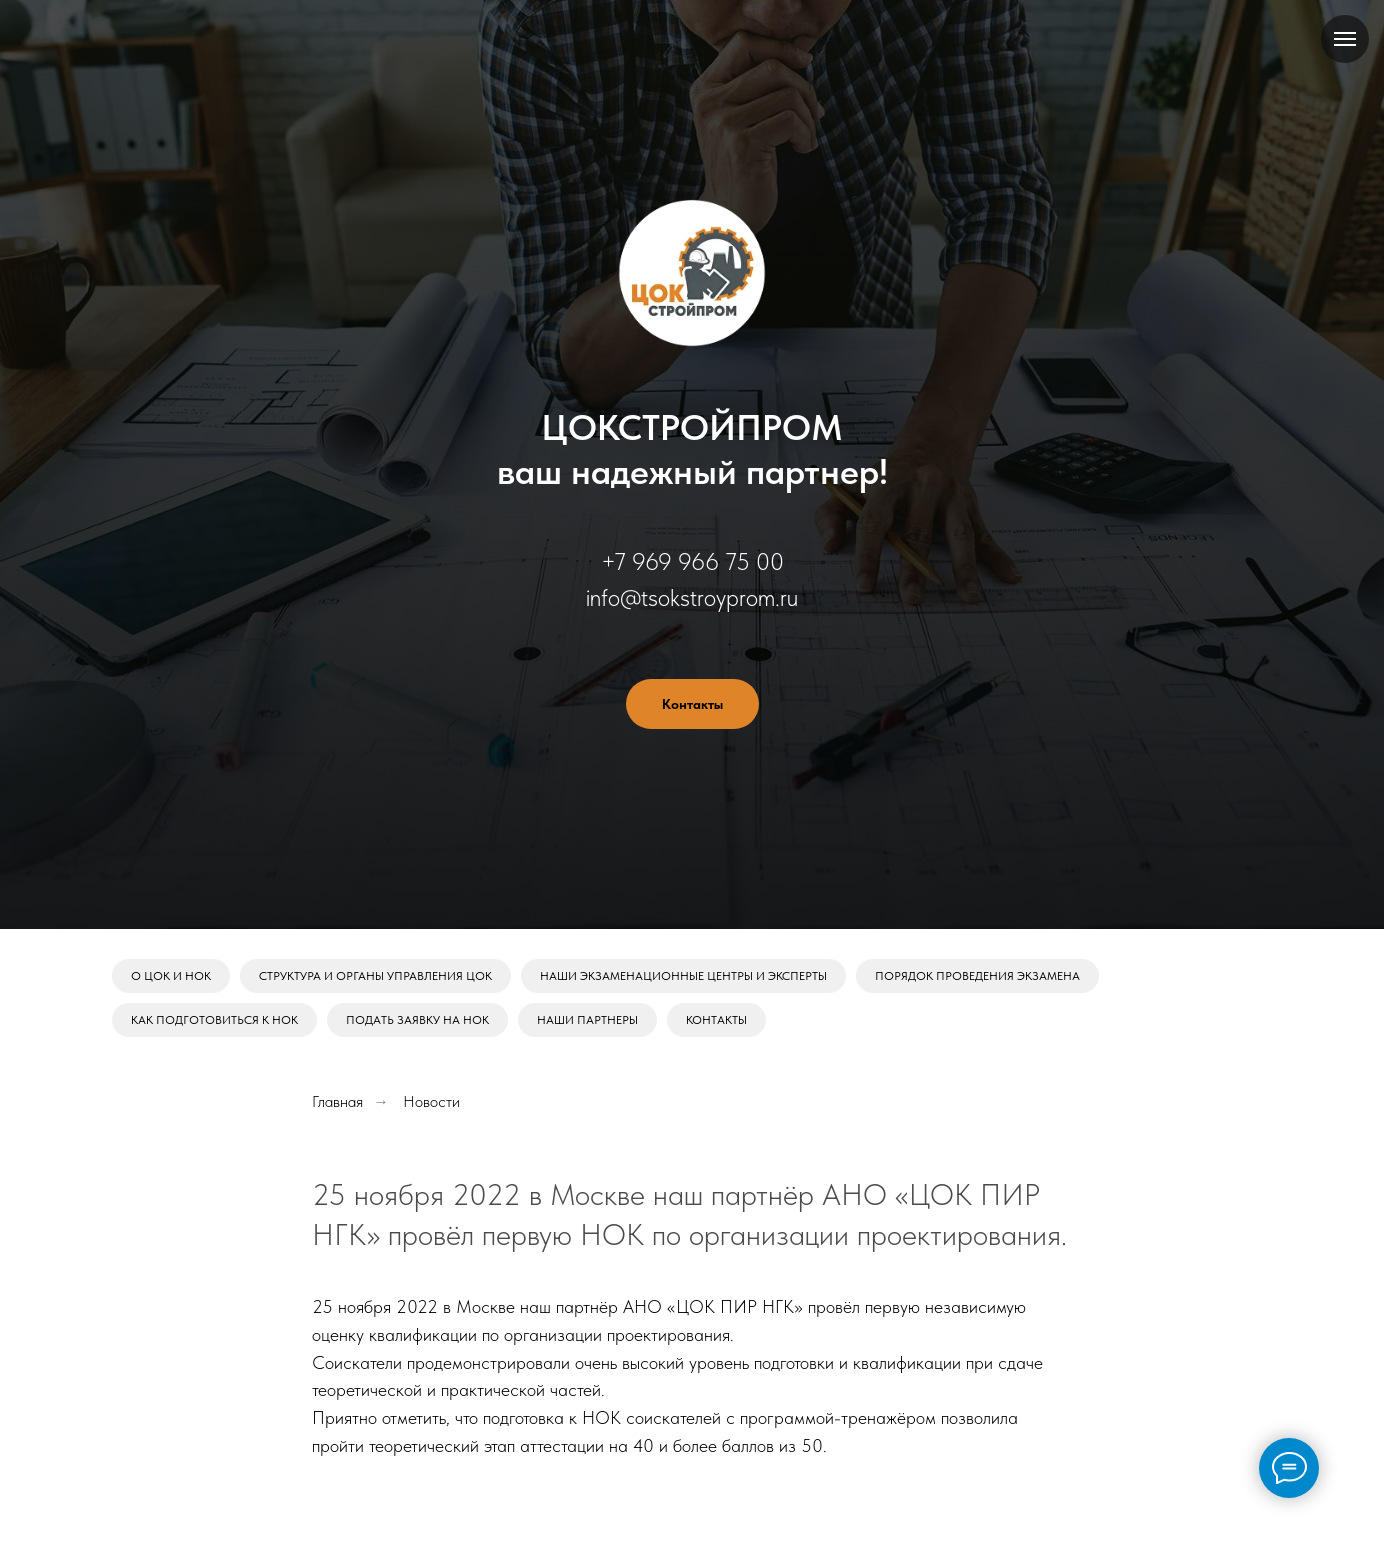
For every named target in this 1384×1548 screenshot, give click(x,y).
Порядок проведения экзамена (977, 976)
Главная (337, 1101)
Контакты (716, 1020)
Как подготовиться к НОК (214, 1020)
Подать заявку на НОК (417, 1020)
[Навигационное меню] (1345, 39)
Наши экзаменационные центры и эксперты (683, 976)
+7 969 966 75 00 (692, 561)
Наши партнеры (587, 1020)
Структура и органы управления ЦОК (375, 976)
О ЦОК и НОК (171, 976)
